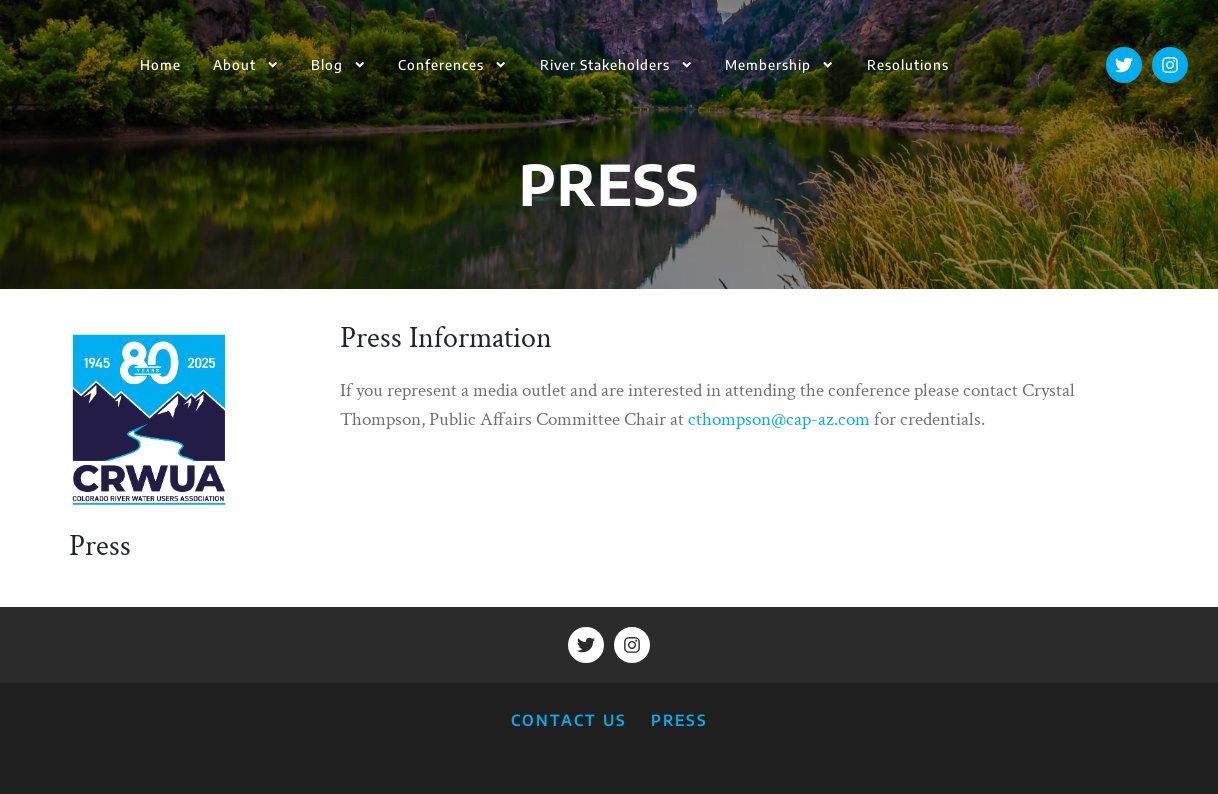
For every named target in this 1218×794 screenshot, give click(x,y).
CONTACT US (569, 719)
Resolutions (908, 64)
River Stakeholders (616, 64)
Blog (338, 64)
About (246, 64)
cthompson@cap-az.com (779, 419)
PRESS (679, 719)
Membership (779, 64)
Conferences (452, 64)
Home (160, 64)
